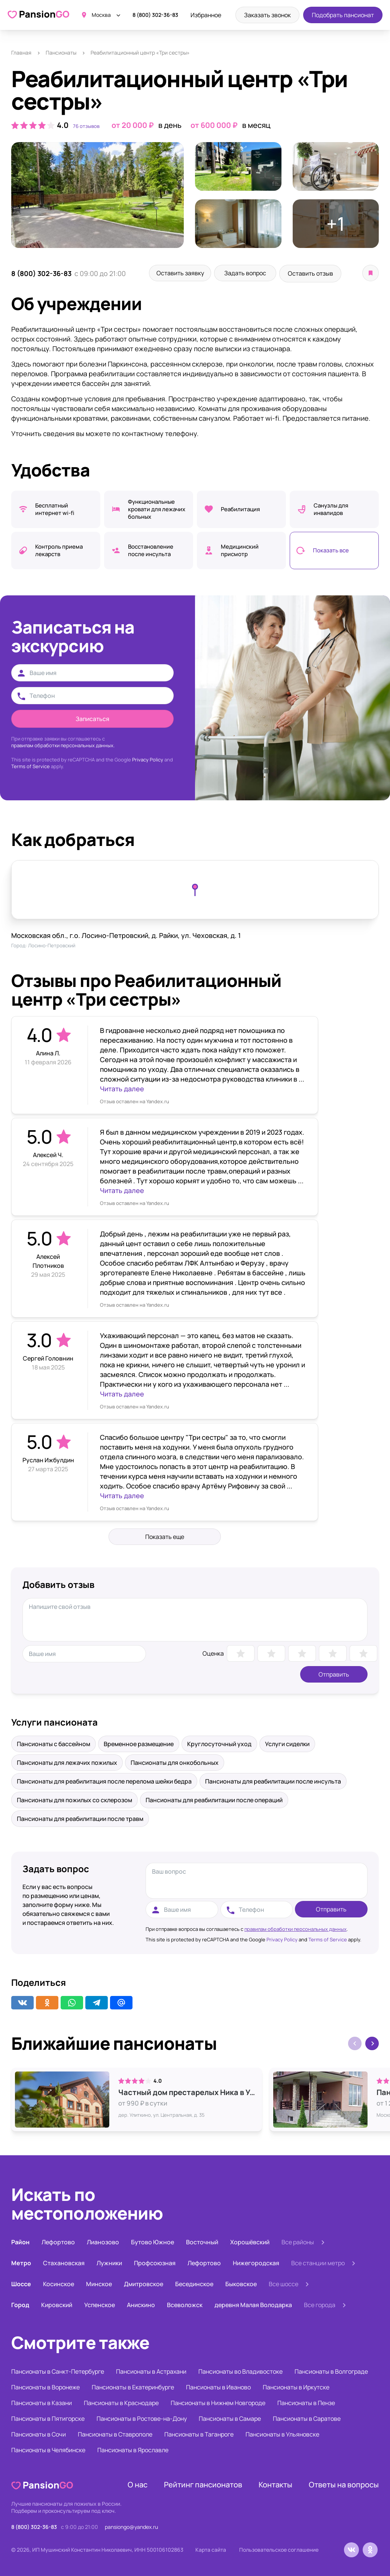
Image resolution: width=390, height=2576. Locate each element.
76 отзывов (86, 126)
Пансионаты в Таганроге (199, 2433)
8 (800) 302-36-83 (155, 14)
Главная (21, 52)
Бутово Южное (152, 2241)
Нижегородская (256, 2262)
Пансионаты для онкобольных (175, 1761)
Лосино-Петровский (51, 944)
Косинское (58, 2283)
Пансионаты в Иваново (218, 2386)
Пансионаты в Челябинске (48, 2449)
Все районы (297, 2241)
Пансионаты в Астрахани (151, 2370)
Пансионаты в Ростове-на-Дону (142, 2417)
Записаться (92, 718)
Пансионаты (61, 52)
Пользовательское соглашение (279, 2548)
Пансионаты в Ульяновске (282, 2433)
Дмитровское (143, 2283)
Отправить (334, 1673)
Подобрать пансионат (343, 15)
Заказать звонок (267, 15)
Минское (99, 2283)
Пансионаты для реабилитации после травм (80, 1817)
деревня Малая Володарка (253, 2304)
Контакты (275, 2483)
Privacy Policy (147, 758)
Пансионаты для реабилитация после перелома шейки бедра (104, 1780)
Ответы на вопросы (344, 2483)
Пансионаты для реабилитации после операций (214, 1799)
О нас (137, 2483)
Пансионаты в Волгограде (331, 2370)
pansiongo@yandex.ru (131, 2525)
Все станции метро (318, 2262)
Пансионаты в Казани (41, 2402)
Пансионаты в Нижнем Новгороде (218, 2402)
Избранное (206, 15)
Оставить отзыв (323, 273)
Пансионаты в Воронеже (45, 2386)
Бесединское (194, 2283)
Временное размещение (139, 1743)
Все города (319, 2304)
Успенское (99, 2304)
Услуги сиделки (287, 1743)
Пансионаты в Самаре (230, 2417)
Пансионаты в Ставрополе (115, 2433)
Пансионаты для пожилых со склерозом (74, 1799)
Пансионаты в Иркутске (296, 2386)
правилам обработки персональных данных (295, 1928)
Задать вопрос (253, 273)
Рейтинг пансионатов (203, 2483)
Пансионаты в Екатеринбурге (133, 2386)
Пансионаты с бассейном (53, 1743)
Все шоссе (283, 2283)
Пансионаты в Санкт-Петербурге (57, 2370)
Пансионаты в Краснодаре (121, 2402)
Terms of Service (30, 765)
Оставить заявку (183, 273)
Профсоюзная (155, 2262)
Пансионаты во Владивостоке (240, 2370)
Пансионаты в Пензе (306, 2402)
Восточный (202, 2241)
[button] (372, 2042)
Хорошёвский (249, 2241)
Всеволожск (184, 2304)
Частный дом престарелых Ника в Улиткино (188, 2091)
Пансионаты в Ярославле (132, 2449)
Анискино (141, 2304)
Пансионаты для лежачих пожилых (67, 1761)
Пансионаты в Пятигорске (48, 2417)
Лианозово (103, 2241)
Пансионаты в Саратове (307, 2417)
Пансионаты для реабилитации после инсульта (273, 1780)
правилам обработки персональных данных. (63, 744)
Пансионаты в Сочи (38, 2433)
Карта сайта (210, 2548)
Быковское (241, 2283)
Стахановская (64, 2262)
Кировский (56, 2304)
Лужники (109, 2262)
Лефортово (58, 2241)
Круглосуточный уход (219, 1743)
